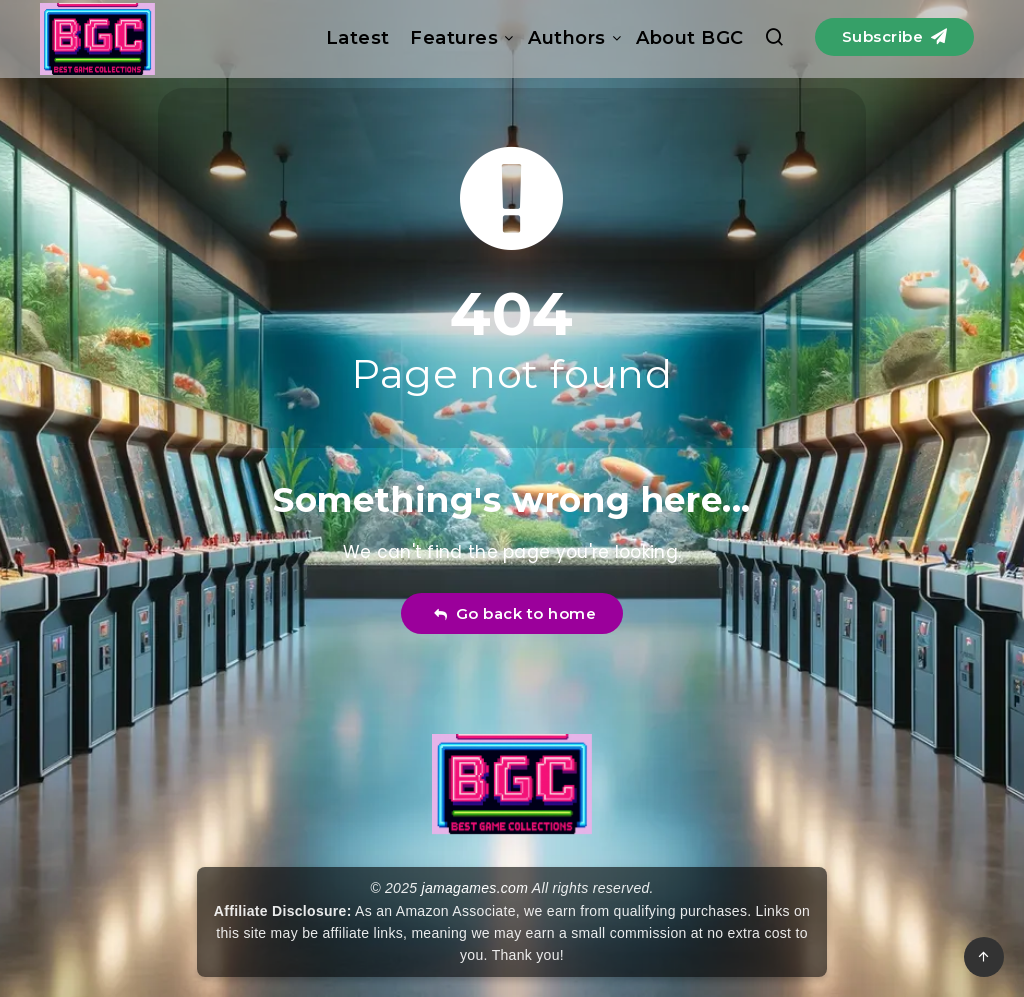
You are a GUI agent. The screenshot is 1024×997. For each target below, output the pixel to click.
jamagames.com (475, 888)
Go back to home (514, 613)
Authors (567, 38)
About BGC (690, 38)
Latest (358, 38)
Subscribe (895, 36)
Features (454, 38)
